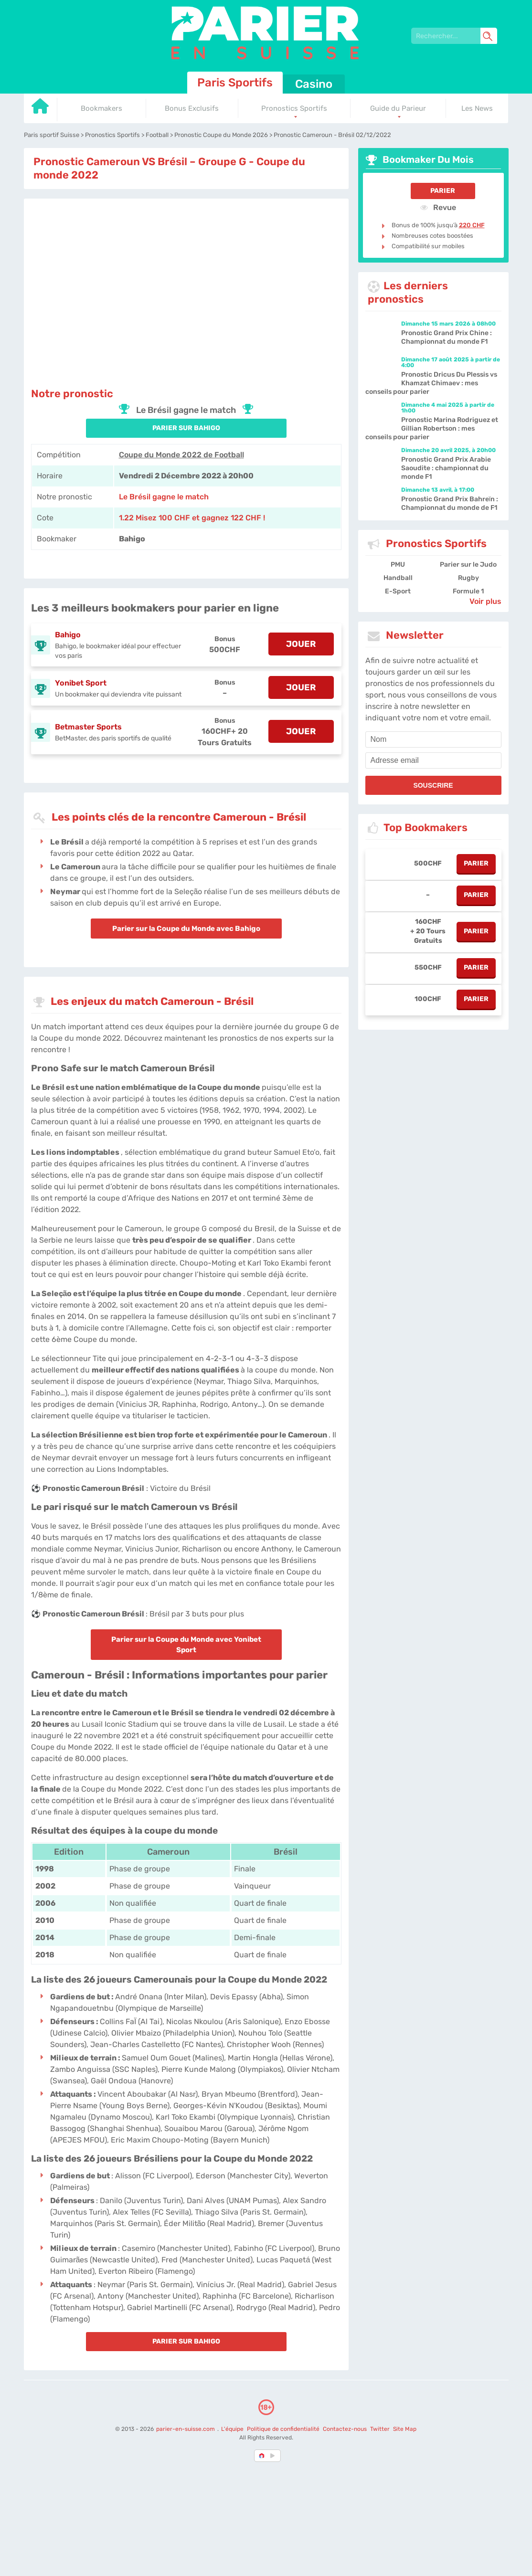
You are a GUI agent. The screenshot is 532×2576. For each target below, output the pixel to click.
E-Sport (398, 591)
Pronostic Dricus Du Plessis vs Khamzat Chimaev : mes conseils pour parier (431, 383)
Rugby (468, 578)
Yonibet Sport (80, 682)
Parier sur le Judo (468, 564)
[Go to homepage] (40, 109)
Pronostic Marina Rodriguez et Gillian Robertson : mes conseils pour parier (431, 428)
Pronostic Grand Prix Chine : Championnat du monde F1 (446, 337)
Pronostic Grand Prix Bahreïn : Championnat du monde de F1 (450, 503)
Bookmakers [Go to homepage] (101, 108)
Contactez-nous (345, 2429)
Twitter (380, 2429)
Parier (442, 191)
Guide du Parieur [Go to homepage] (398, 108)
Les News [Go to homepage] (477, 108)
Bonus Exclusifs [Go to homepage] (192, 108)
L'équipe (232, 2429)
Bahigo (68, 634)
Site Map (404, 2429)
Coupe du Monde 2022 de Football (181, 454)
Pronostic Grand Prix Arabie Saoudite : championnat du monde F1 (446, 468)
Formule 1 (468, 591)
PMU (398, 564)
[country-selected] (262, 2455)
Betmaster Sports (88, 726)
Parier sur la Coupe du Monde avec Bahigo (186, 928)
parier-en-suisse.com (186, 2429)
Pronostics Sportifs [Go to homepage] (294, 108)
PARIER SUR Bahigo (186, 428)
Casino (313, 84)
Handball (398, 578)
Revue (438, 207)
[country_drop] (274, 2455)
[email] (433, 760)
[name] (433, 739)
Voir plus (485, 601)
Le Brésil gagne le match (164, 496)
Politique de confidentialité (284, 2429)
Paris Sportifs (235, 82)
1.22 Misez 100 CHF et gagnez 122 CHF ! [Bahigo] (192, 517)
